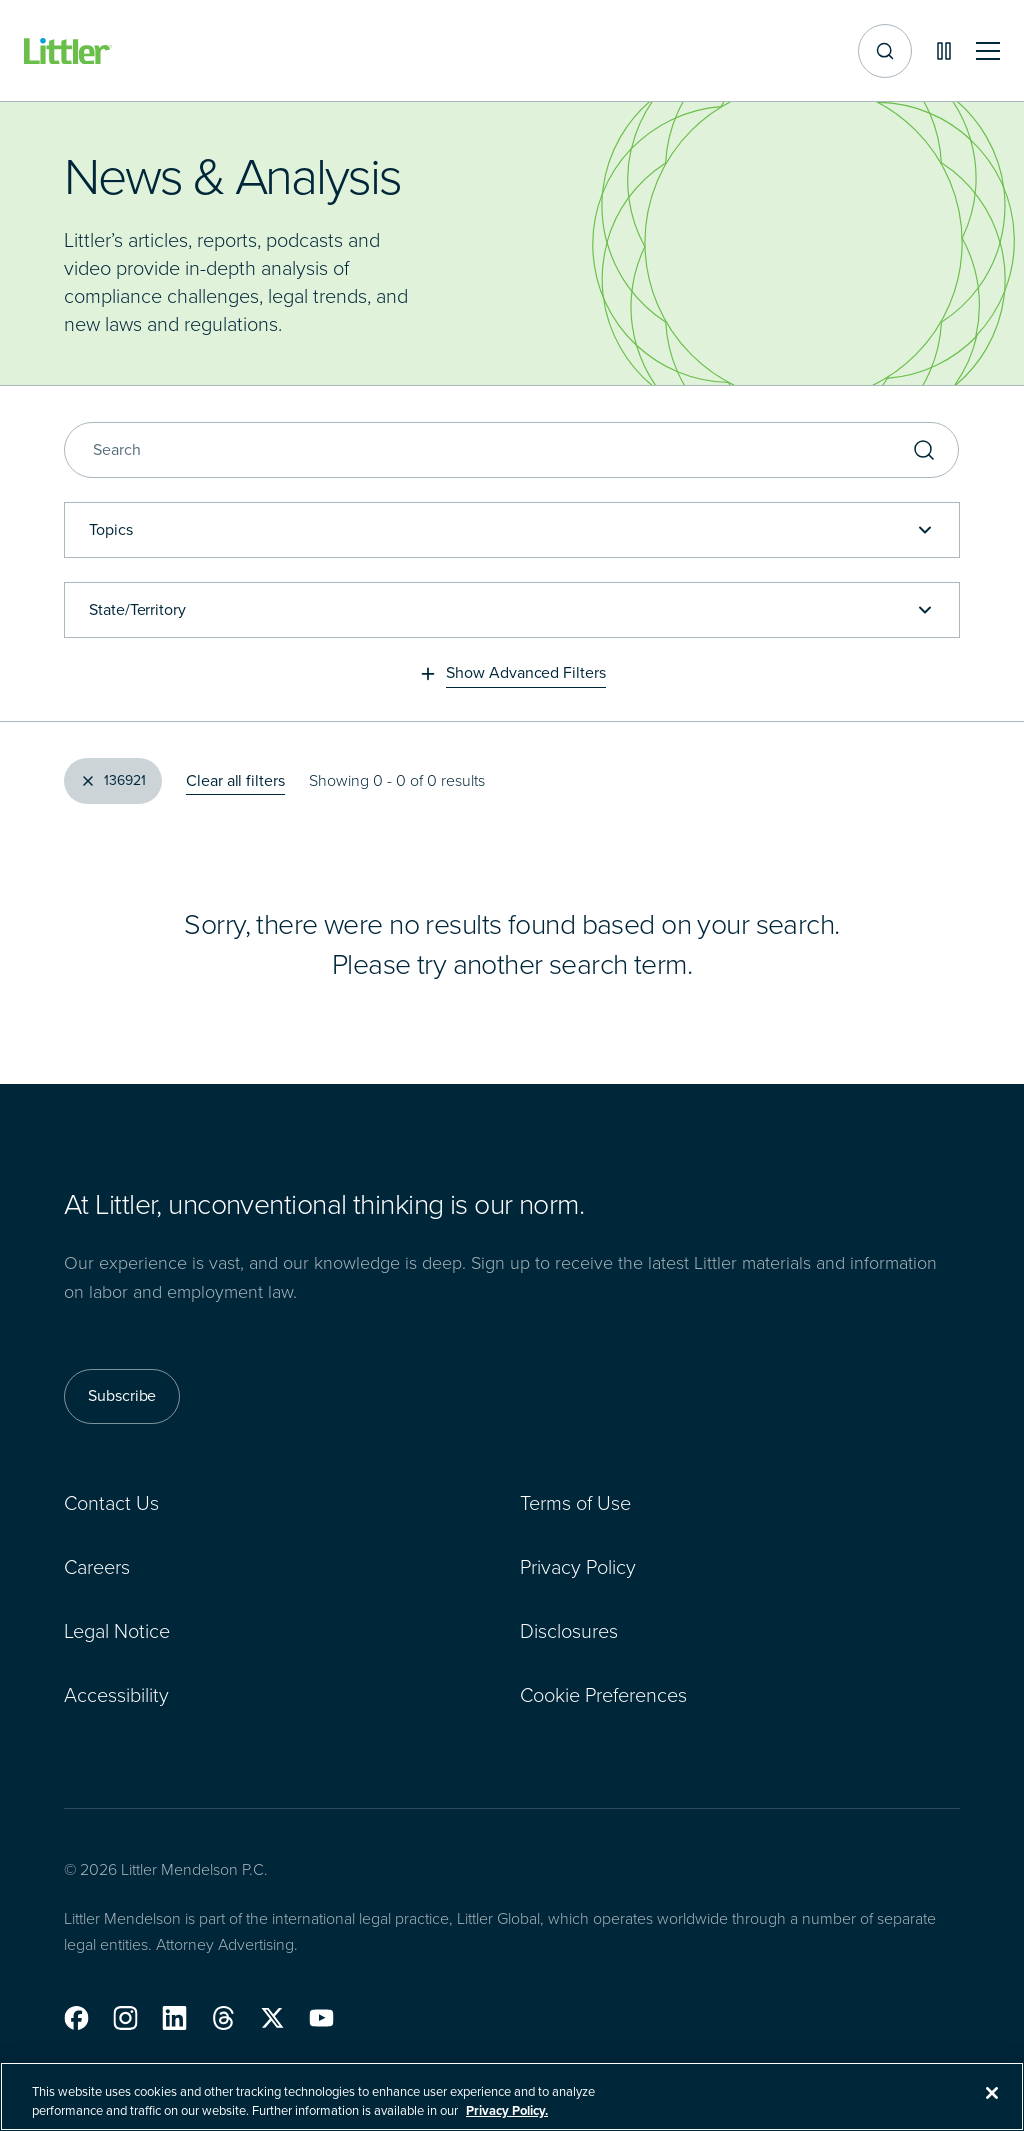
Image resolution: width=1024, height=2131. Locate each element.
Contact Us (111, 1502)
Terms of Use (575, 1502)
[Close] (992, 2093)
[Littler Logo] (68, 51)
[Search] (511, 450)
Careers (97, 1566)
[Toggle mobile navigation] (988, 51)
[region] (512, 2096)
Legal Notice (117, 1630)
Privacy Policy (578, 1566)
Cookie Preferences (603, 1694)
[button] (76, 2018)
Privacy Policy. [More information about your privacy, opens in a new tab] (507, 2110)
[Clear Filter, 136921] (113, 781)
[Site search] (885, 51)
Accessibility (116, 1694)
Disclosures (569, 1630)
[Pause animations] (944, 51)
